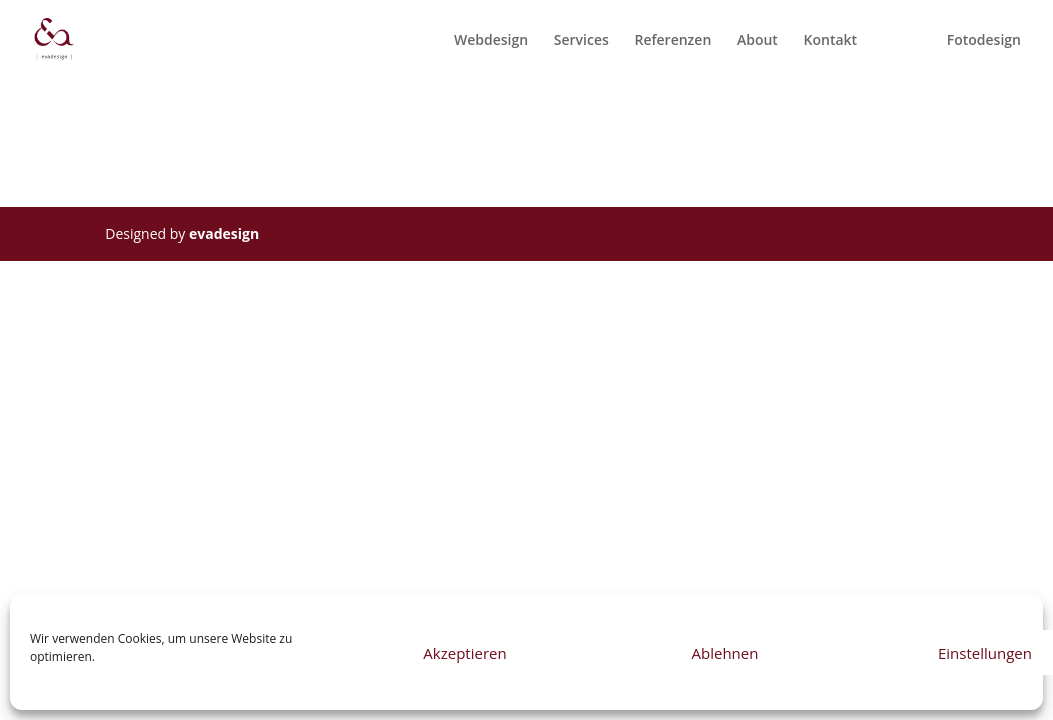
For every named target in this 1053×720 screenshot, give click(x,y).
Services (581, 41)
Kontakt (831, 41)
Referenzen (672, 41)
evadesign (224, 233)
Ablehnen (725, 653)
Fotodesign (984, 41)
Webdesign (491, 41)
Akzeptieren (464, 653)
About (757, 41)
